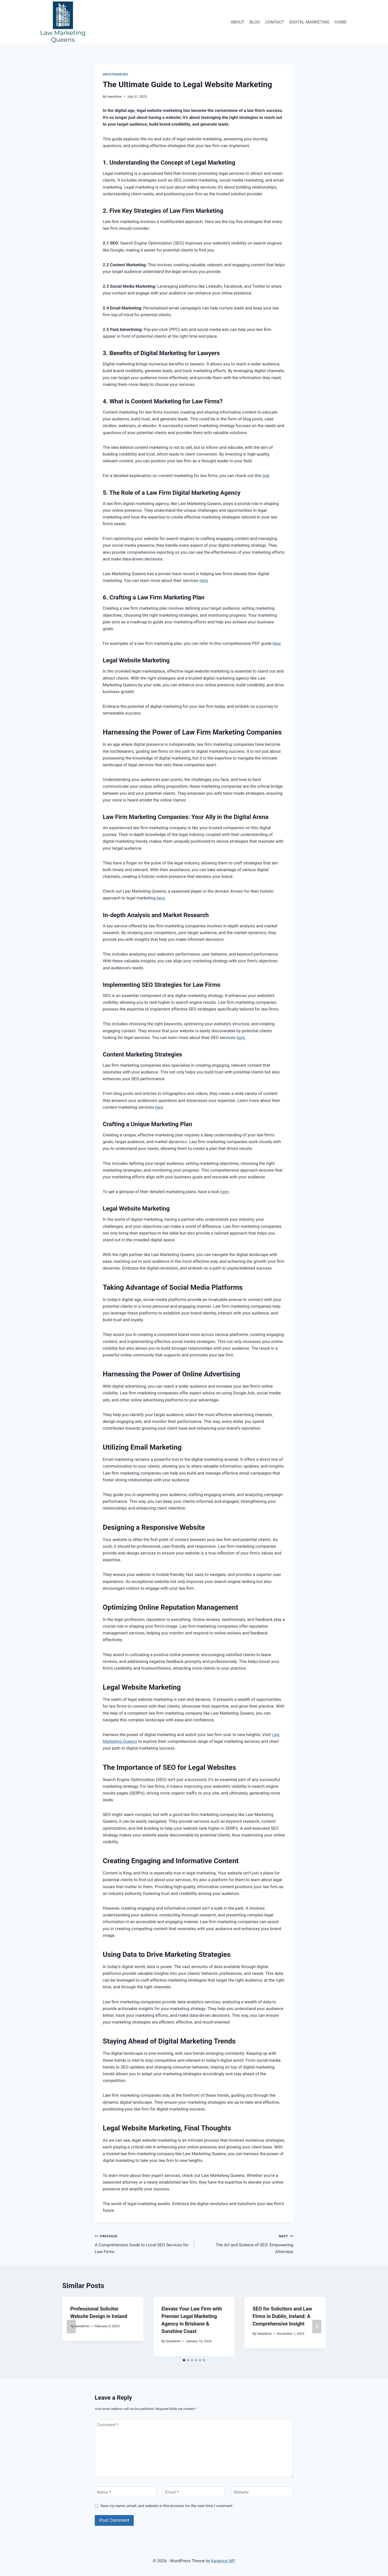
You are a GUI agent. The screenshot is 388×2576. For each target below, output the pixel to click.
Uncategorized (115, 74)
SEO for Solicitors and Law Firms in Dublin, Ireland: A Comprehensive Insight (282, 2316)
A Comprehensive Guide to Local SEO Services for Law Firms (142, 2243)
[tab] (184, 2360)
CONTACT (274, 21)
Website (241, 2492)
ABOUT (237, 21)
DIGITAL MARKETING (309, 21)
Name (104, 2492)
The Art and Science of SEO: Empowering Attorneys (245, 2243)
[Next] (316, 2326)
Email (172, 2492)
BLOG (255, 21)
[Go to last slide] (71, 2326)
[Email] (194, 2492)
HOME (340, 21)
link (265, 475)
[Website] (262, 2492)
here (204, 580)
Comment (107, 2424)
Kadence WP (223, 2560)
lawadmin (114, 96)
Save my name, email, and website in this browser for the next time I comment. (166, 2506)
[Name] (126, 2492)
